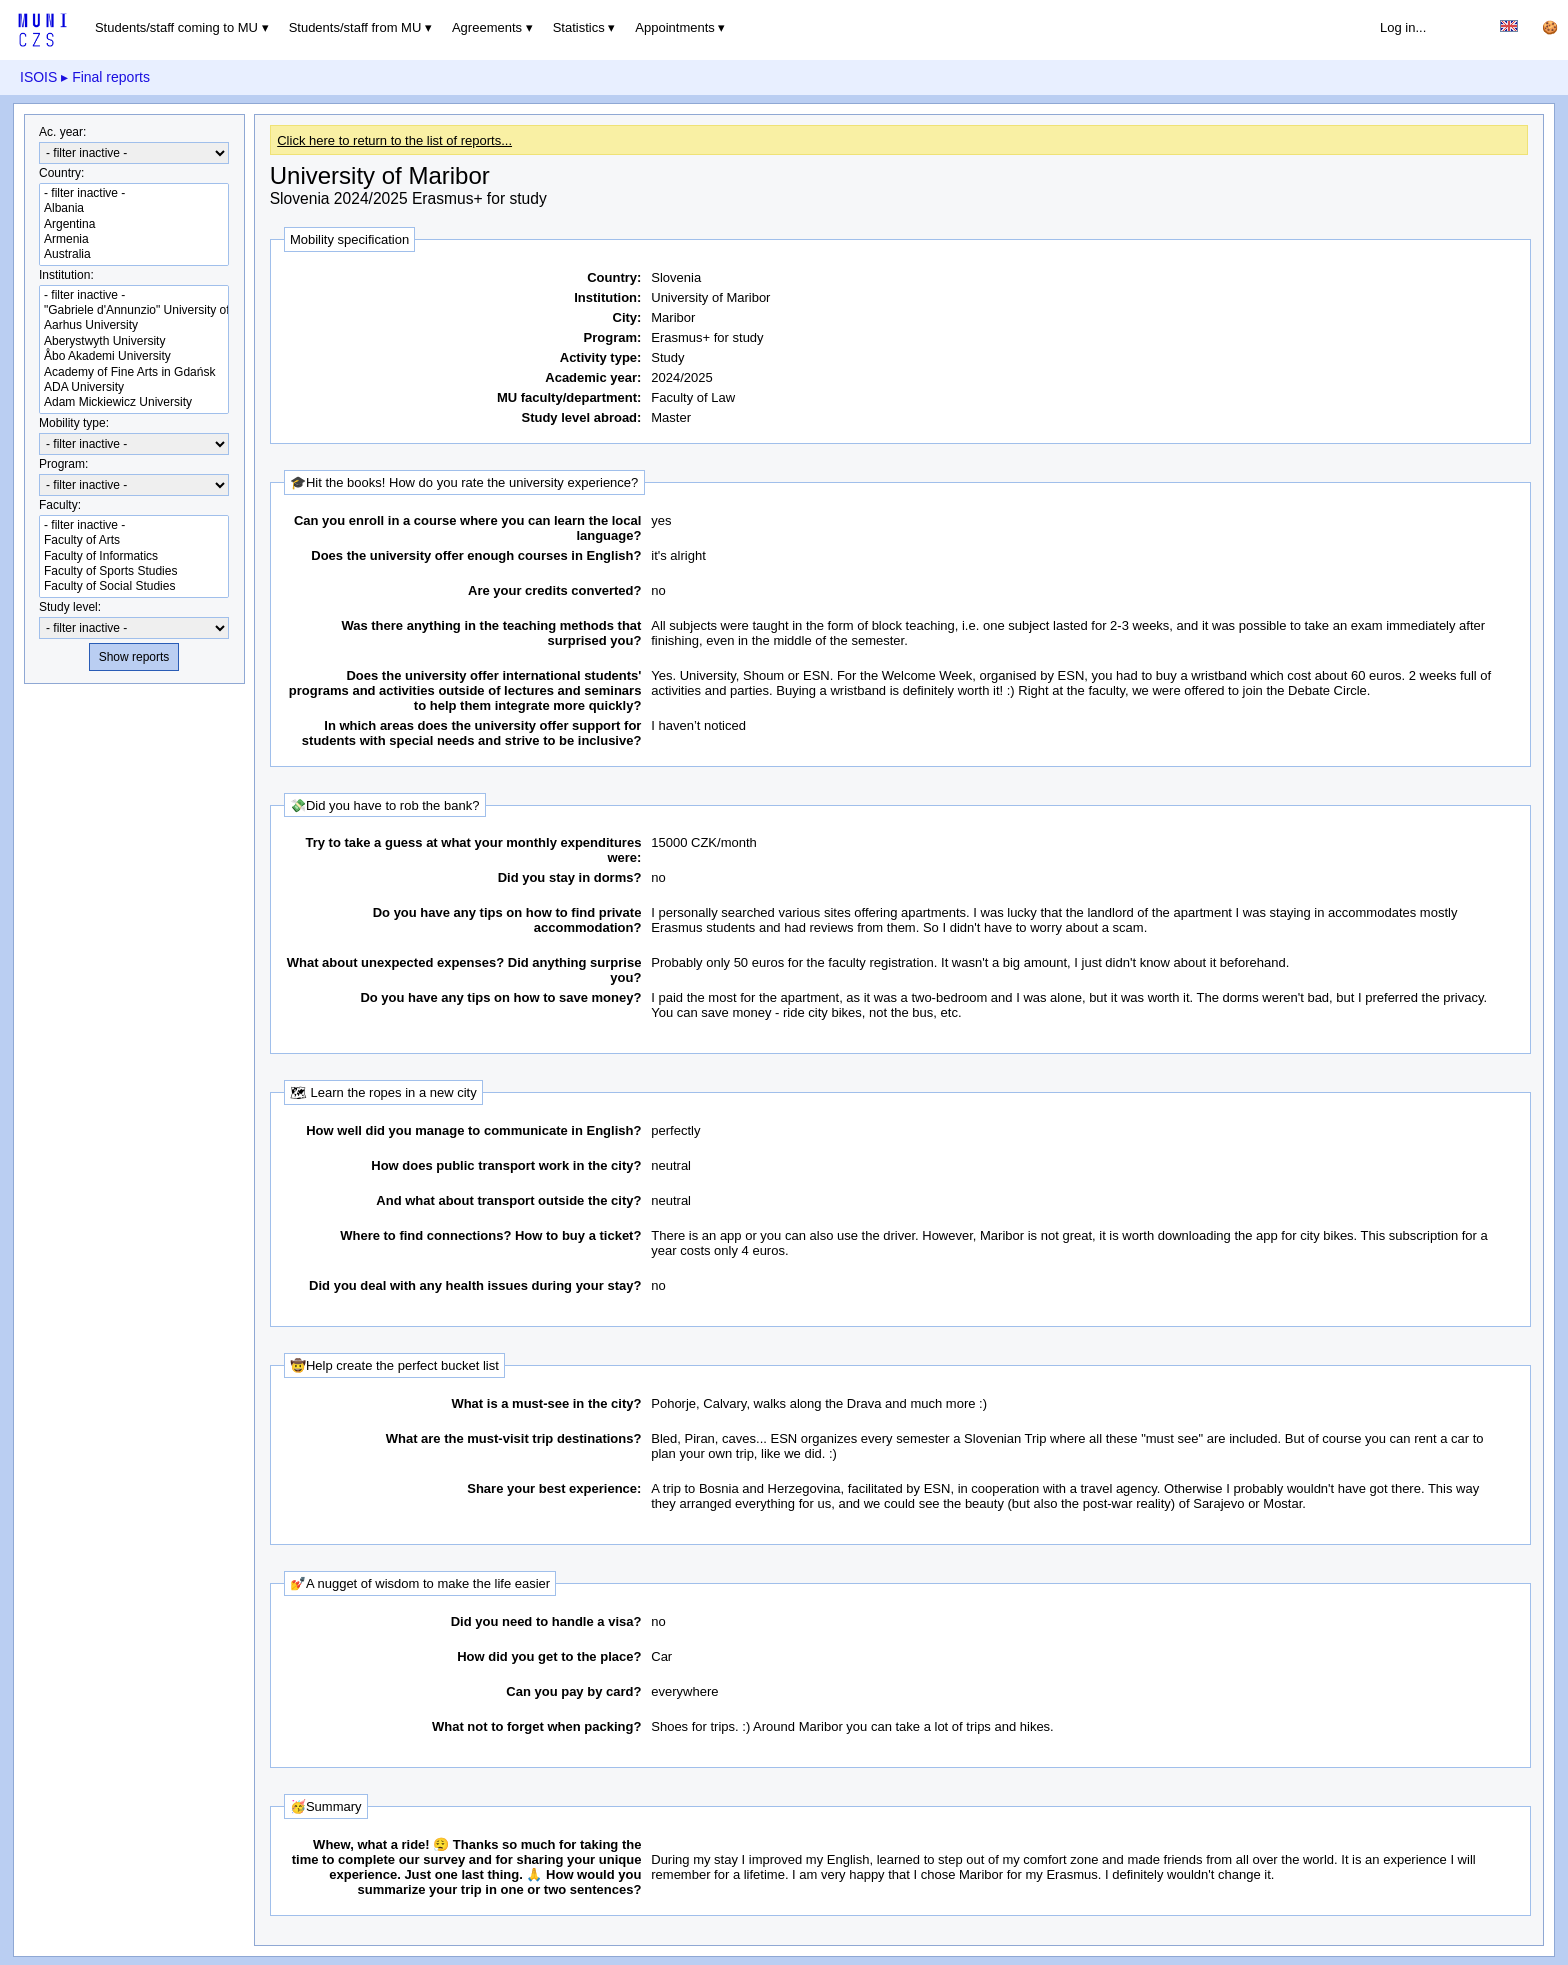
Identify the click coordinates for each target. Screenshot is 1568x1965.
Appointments (675, 27)
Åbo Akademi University (134, 356)
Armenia (134, 239)
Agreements (487, 27)
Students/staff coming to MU (176, 27)
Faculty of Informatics (134, 556)
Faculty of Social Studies (134, 586)
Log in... (1403, 27)
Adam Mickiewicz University (134, 402)
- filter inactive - (134, 193)
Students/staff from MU (355, 27)
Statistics (579, 27)
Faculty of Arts (134, 540)
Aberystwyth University (134, 341)
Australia (134, 254)
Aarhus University (134, 325)
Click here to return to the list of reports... (394, 140)
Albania (134, 208)
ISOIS (38, 77)
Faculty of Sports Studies (134, 571)
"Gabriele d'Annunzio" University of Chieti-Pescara (134, 310)
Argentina (134, 224)
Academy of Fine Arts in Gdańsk (134, 372)
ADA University (134, 387)
